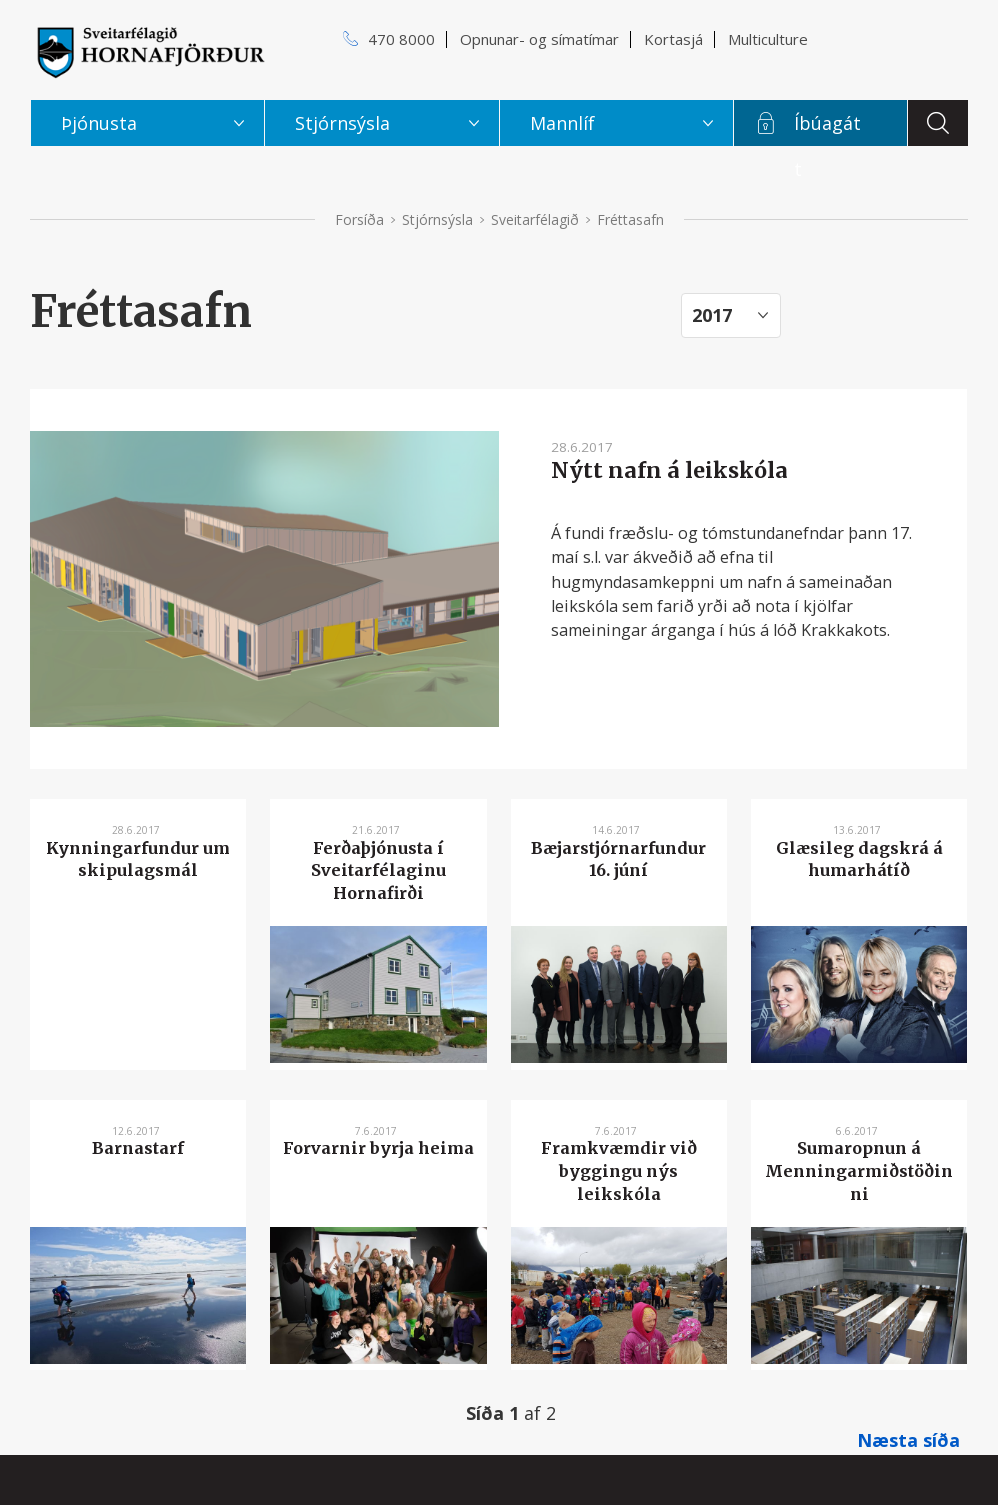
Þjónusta (99, 123)
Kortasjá (673, 39)
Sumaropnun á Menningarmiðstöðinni (859, 1170)
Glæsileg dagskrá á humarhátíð (859, 859)
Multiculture (768, 39)
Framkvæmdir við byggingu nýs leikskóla (619, 1170)
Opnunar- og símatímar (539, 39)
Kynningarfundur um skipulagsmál (138, 859)
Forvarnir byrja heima (378, 1148)
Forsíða (359, 219)
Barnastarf (138, 1148)
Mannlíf (562, 123)
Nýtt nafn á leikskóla (669, 470)
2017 (712, 315)
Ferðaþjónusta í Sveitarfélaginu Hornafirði (378, 870)
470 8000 (401, 39)
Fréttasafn (630, 219)
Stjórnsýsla (437, 219)
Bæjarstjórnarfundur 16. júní (618, 859)
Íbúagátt (827, 128)
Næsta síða (908, 1440)
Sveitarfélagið (535, 219)
